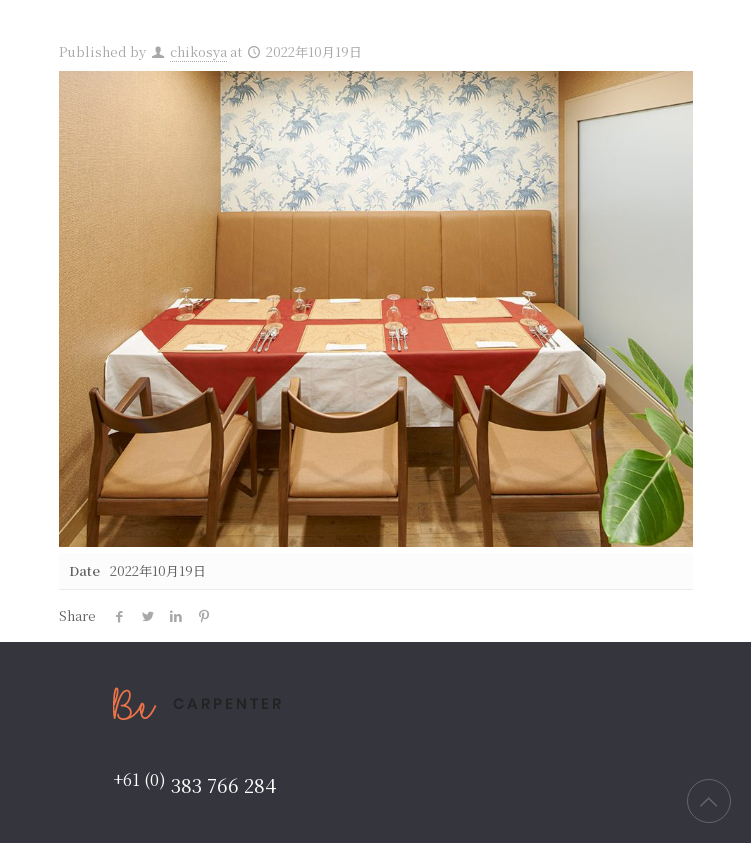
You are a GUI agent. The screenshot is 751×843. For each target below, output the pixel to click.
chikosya (198, 51)
